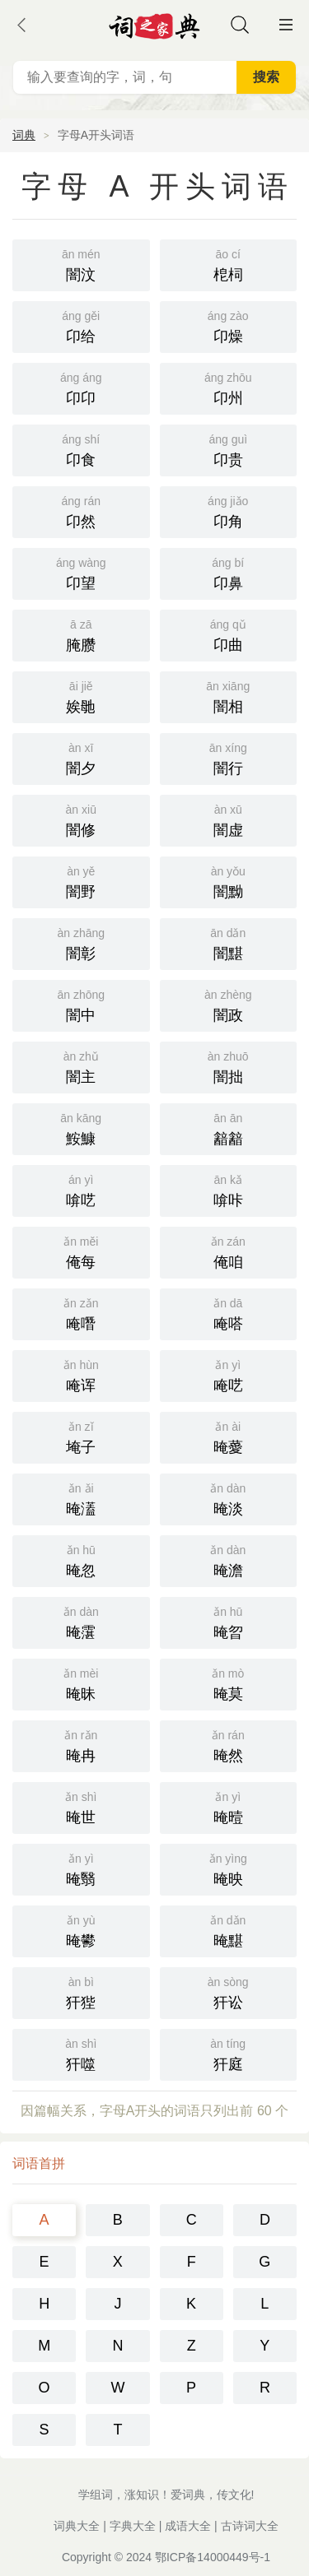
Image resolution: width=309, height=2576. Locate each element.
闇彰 (81, 942)
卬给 (81, 325)
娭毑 (81, 695)
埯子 (81, 1436)
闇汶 (81, 263)
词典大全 (77, 2525)
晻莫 (228, 1683)
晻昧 (81, 1683)
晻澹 (228, 1559)
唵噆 (81, 1312)
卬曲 (228, 634)
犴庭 (228, 2053)
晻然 (228, 1744)
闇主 (81, 1066)
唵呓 (228, 1374)
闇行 (228, 757)
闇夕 (81, 757)
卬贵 (228, 448)
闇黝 (228, 880)
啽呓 (81, 1189)
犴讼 (228, 1991)
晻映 (228, 1868)
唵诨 (81, 1374)
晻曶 (228, 1621)
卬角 (228, 510)
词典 (23, 135)
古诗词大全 (250, 2525)
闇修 (81, 819)
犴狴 (81, 1991)
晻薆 (228, 1436)
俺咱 (228, 1251)
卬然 (81, 510)
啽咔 (228, 1189)
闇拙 (228, 1066)
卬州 (228, 387)
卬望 (81, 572)
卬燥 (228, 325)
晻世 (81, 1806)
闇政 (228, 1004)
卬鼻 (228, 572)
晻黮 (228, 1929)
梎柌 (228, 263)
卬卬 (81, 387)
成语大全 (188, 2525)
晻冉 (81, 1744)
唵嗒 (228, 1312)
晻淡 (228, 1497)
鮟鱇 (81, 1127)
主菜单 (286, 24)
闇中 (81, 1004)
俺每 (81, 1251)
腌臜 (81, 634)
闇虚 (228, 819)
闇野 (81, 880)
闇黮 (228, 942)
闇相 (228, 695)
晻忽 (81, 1559)
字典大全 (133, 2525)
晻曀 (228, 1806)
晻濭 (81, 1497)
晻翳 (81, 1868)
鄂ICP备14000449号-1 (212, 2557)
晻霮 (81, 1621)
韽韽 (228, 1127)
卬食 (81, 448)
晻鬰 (81, 1929)
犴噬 (81, 2053)
